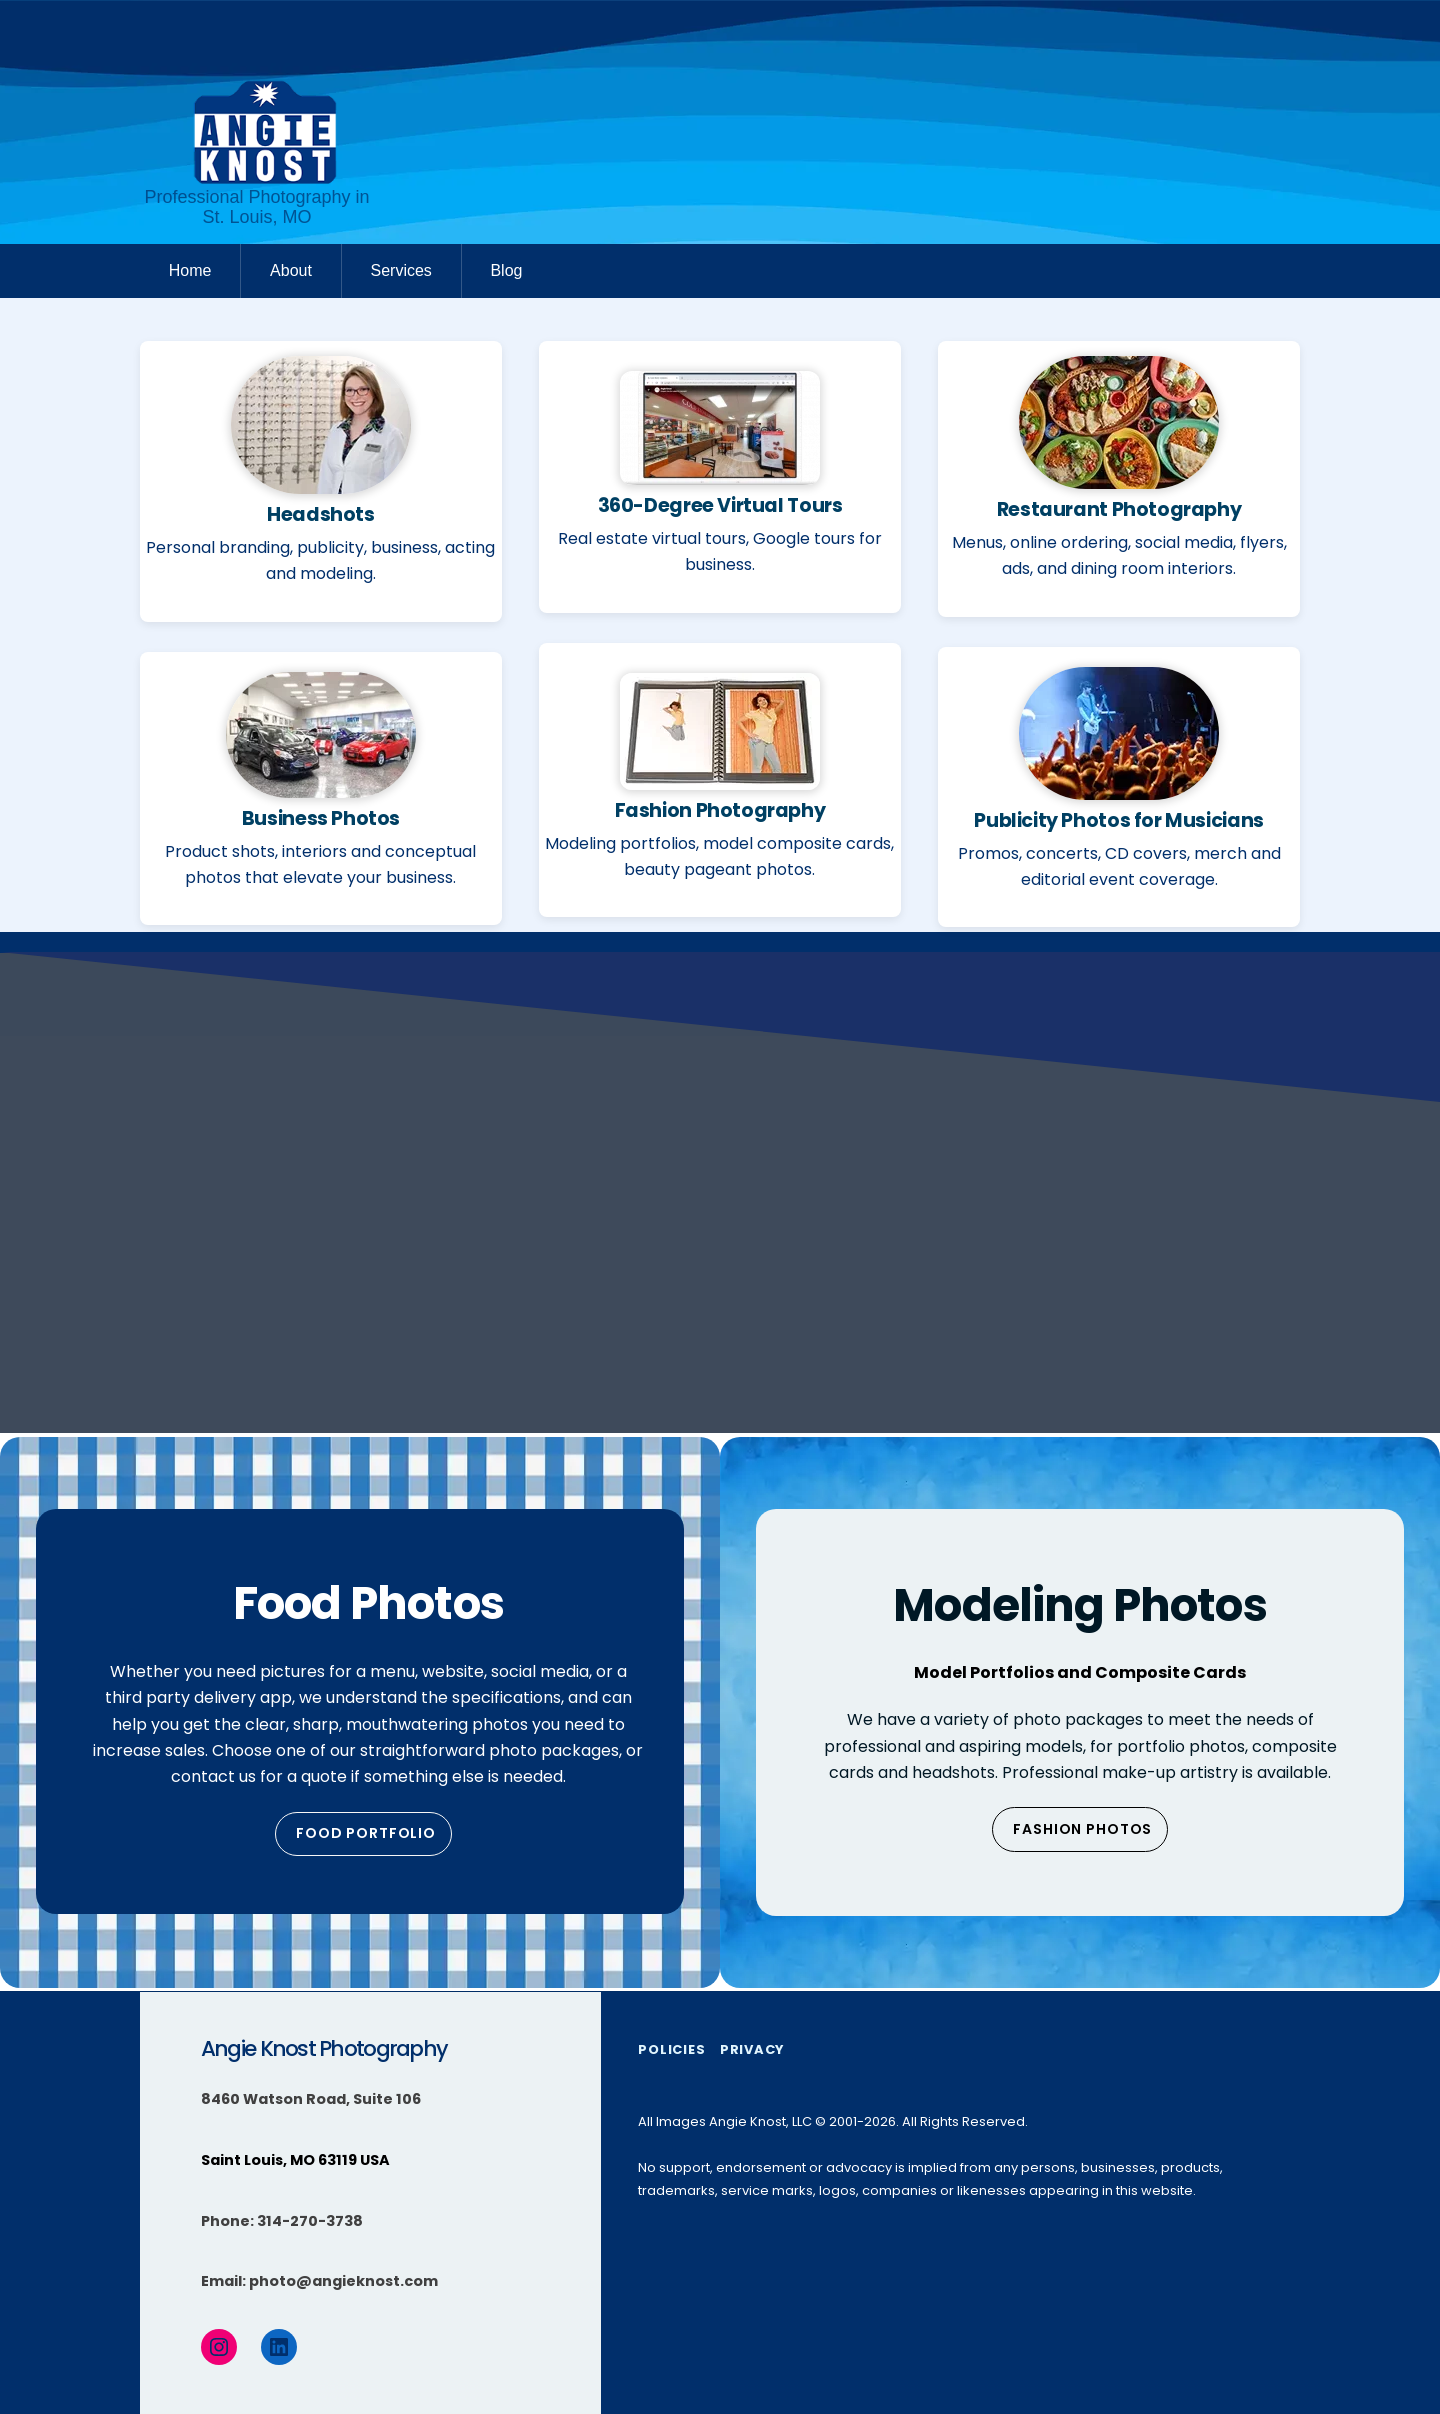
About (291, 270)
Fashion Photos (1082, 1829)
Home (190, 270)
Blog (506, 270)
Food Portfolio (366, 1833)
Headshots (321, 514)
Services (400, 270)
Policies (671, 2049)
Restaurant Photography (1119, 509)
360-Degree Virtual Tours (720, 505)
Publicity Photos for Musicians (1118, 820)
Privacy (752, 2049)
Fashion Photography (720, 810)
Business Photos (321, 818)
